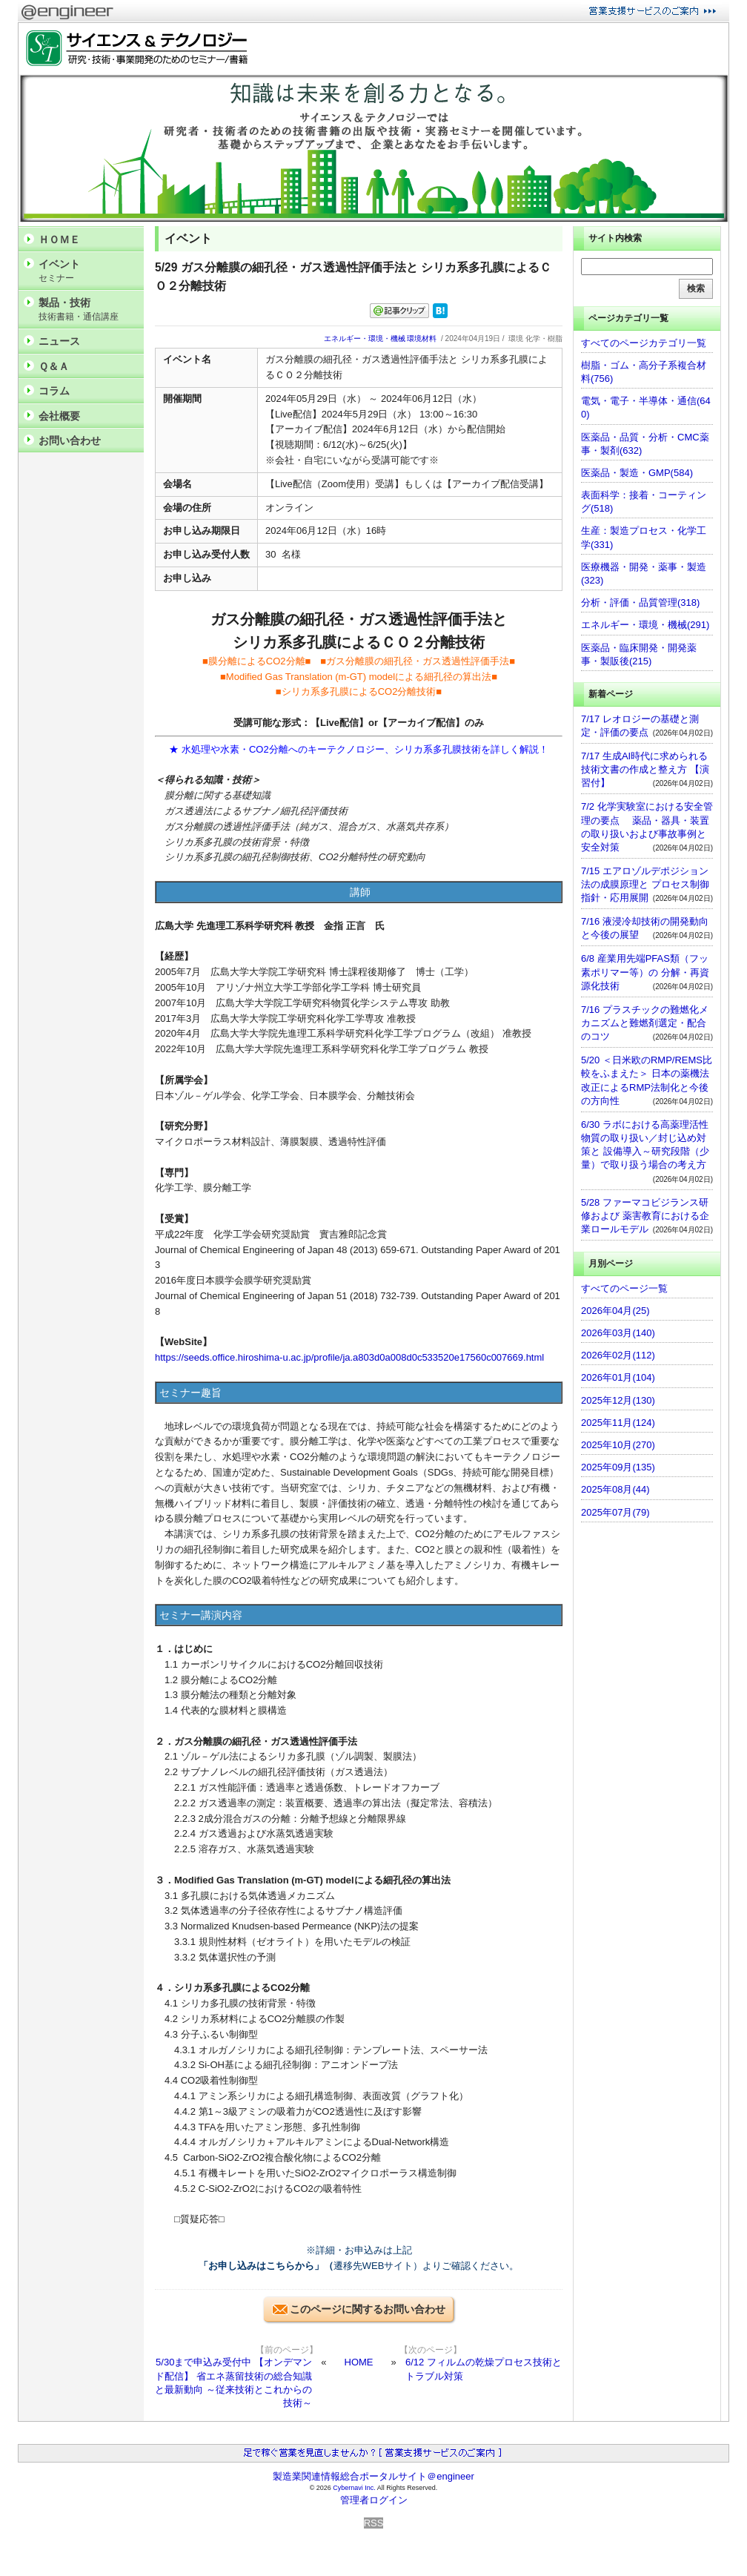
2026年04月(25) (615, 1310)
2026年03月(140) (618, 1332)
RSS (374, 2523)
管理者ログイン (374, 2500)
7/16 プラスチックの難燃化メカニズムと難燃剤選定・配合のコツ (644, 1023)
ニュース (59, 341)
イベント (87, 271)
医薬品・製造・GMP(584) (637, 472)
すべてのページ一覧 (624, 1288)
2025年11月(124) (618, 1422)
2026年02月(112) (618, 1355)
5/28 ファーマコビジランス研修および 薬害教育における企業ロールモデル (645, 1216)
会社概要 (59, 416)
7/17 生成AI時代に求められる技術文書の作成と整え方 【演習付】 (645, 769)
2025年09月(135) (618, 1467)
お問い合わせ (70, 440)
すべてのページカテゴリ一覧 (643, 343)
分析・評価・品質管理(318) (640, 602)
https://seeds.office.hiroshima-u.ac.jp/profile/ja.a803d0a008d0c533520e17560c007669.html (349, 1357)
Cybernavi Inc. (354, 2487)
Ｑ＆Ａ (54, 366)
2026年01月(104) (618, 1377)
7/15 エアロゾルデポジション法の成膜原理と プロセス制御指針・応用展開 (645, 884)
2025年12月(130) (618, 1400)
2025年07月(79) (615, 1512)
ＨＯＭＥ (59, 239)
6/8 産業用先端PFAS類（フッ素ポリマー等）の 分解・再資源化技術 (645, 972)
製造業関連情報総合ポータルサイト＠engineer (373, 2476)
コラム (54, 391)
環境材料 (421, 338)
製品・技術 (87, 310)
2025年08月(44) (615, 1489)
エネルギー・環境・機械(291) (645, 624)
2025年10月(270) (618, 1444)
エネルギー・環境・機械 (364, 338)
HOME (359, 2362)
